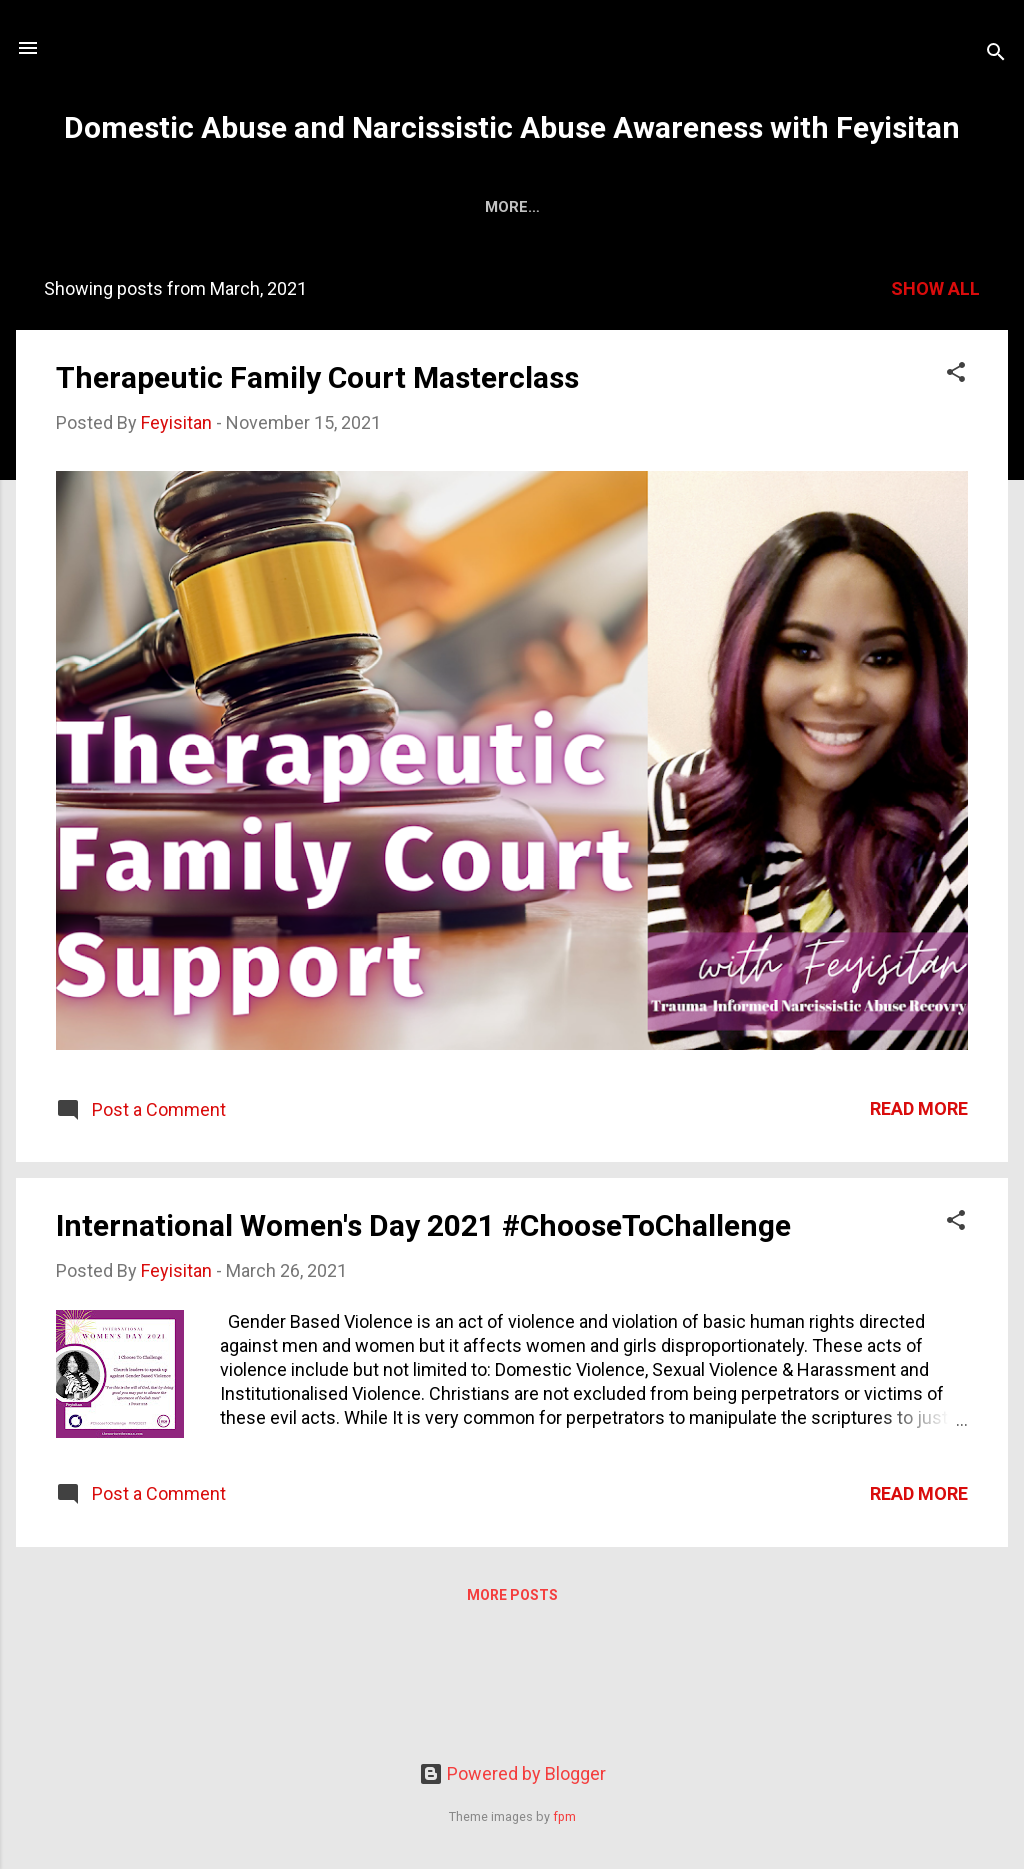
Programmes (558, 207)
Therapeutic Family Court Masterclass (317, 381)
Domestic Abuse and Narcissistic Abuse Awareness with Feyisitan (512, 127)
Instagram (892, 207)
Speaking (685, 207)
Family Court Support (376, 207)
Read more (919, 1112)
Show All (935, 292)
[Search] (996, 54)
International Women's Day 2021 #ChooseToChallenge (423, 1229)
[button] (956, 379)
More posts (512, 1599)
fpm (564, 1816)
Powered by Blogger (512, 1773)
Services (211, 207)
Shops (785, 207)
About (113, 207)
